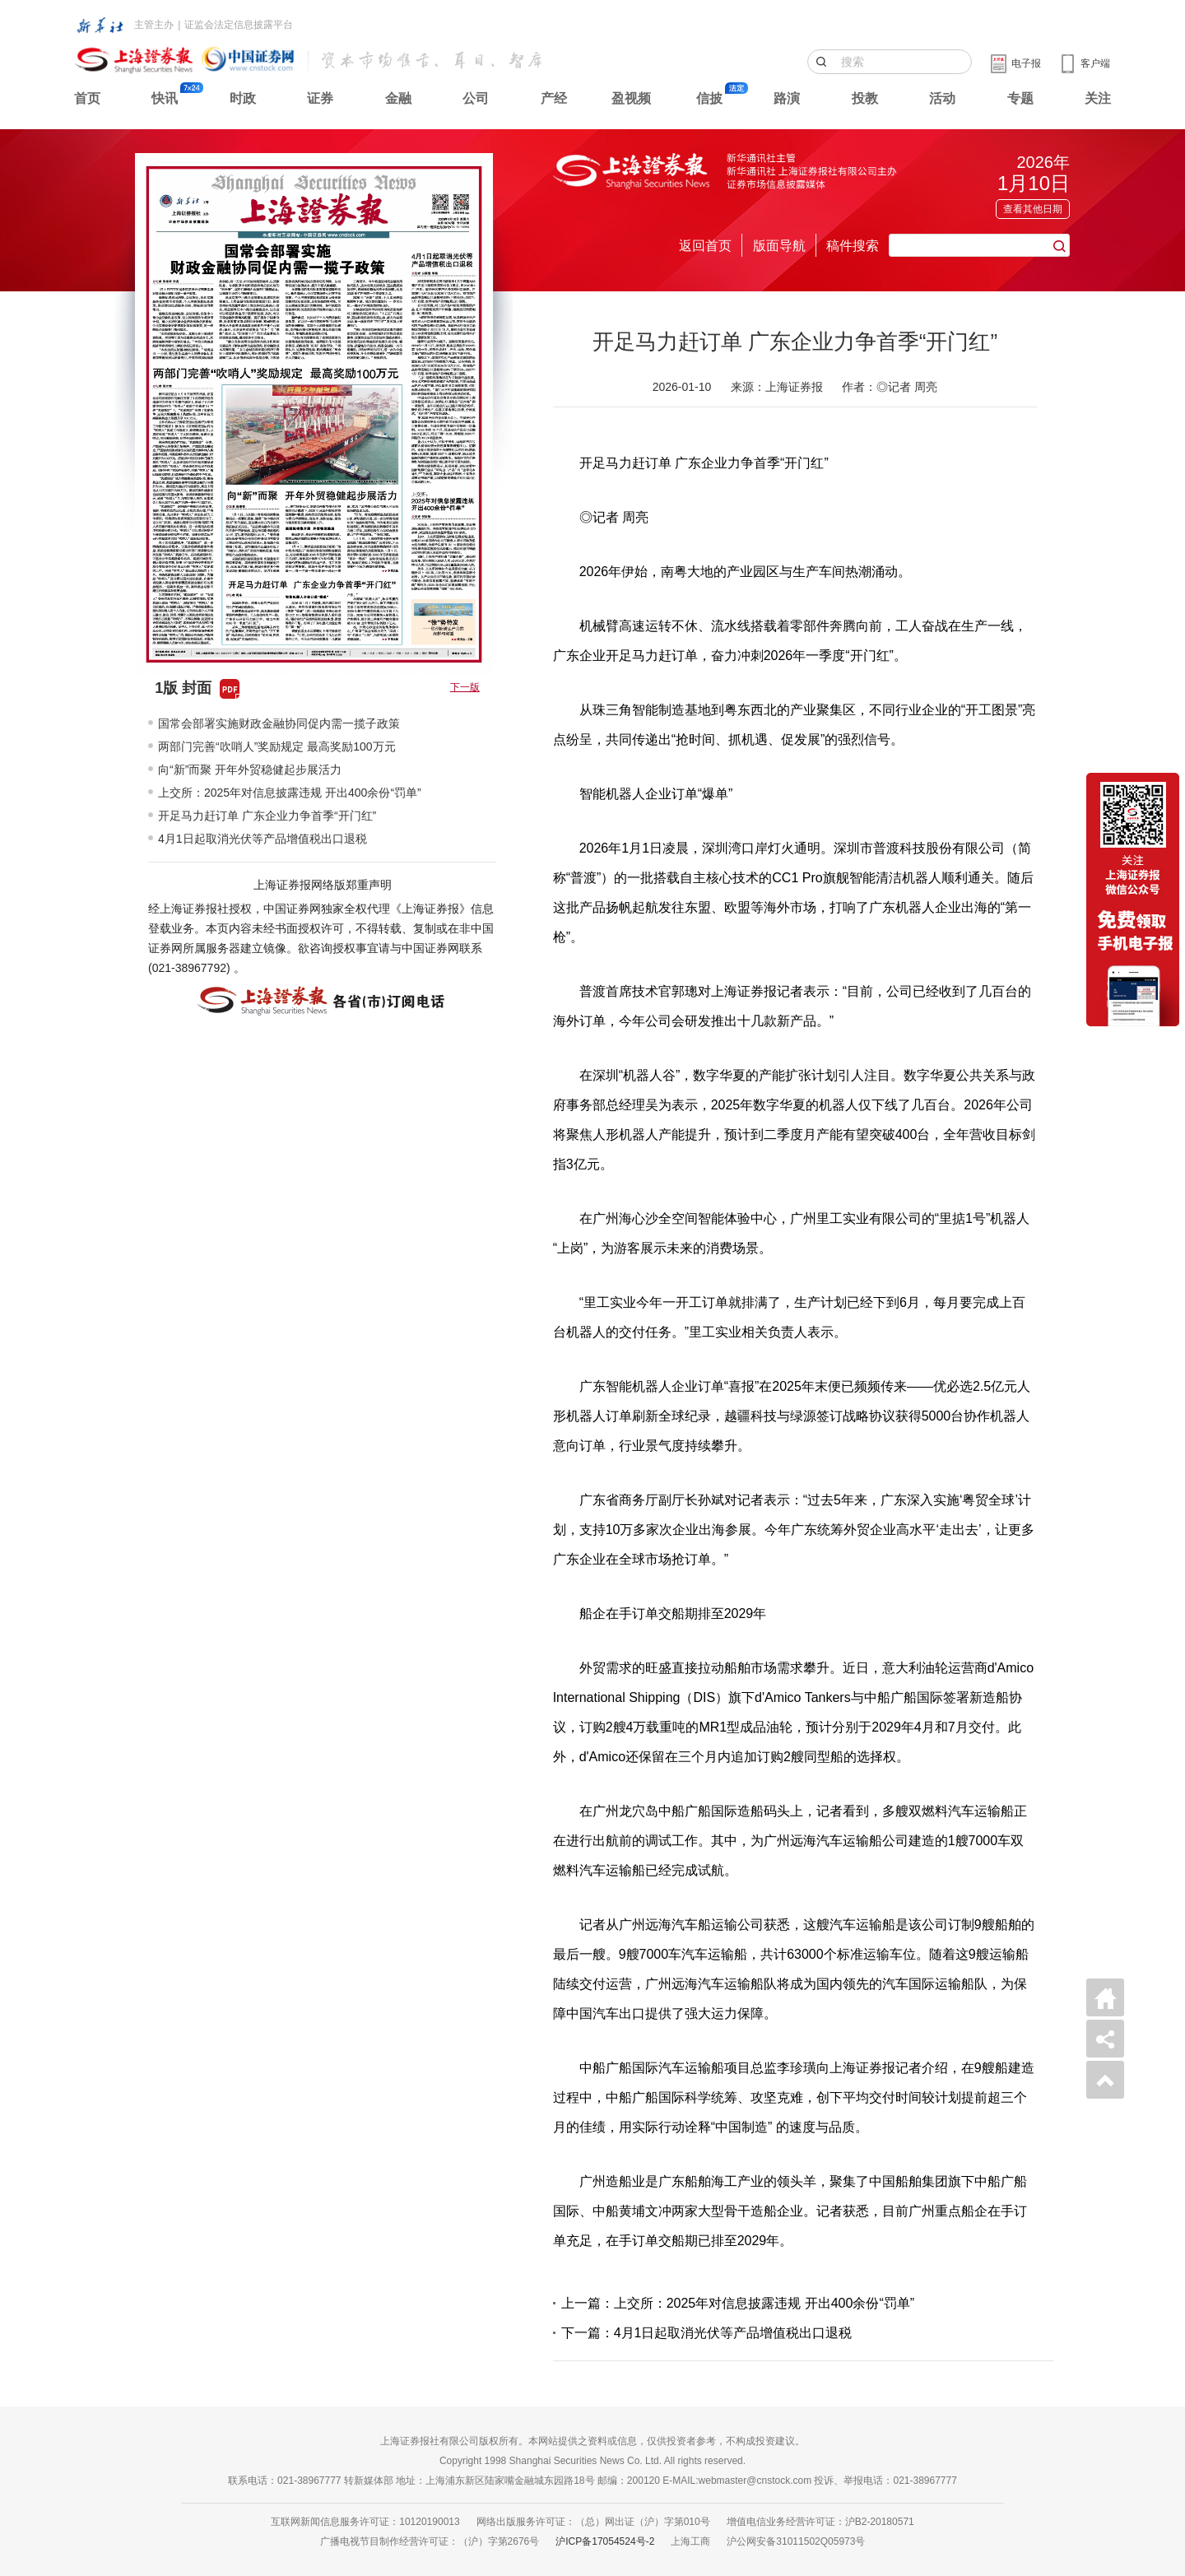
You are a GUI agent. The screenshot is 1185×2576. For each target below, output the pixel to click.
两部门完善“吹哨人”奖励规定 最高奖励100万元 (277, 746)
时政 (243, 98)
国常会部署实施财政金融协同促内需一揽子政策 (279, 723)
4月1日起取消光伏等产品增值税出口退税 (262, 838)
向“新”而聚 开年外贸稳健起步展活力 (250, 769)
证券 (320, 98)
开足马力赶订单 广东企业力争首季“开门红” (267, 815)
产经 (554, 98)
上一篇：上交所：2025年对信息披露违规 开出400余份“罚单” (737, 2303)
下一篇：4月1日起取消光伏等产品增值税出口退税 (707, 2333)
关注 (1098, 98)
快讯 (164, 98)
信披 (709, 98)
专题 (1020, 98)
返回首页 (705, 246)
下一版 (465, 687)
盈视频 (631, 98)
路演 (787, 98)
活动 (942, 98)
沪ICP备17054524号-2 (604, 2541)
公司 (475, 98)
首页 (87, 98)
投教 (865, 98)
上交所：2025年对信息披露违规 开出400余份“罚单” (289, 792)
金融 (398, 98)
